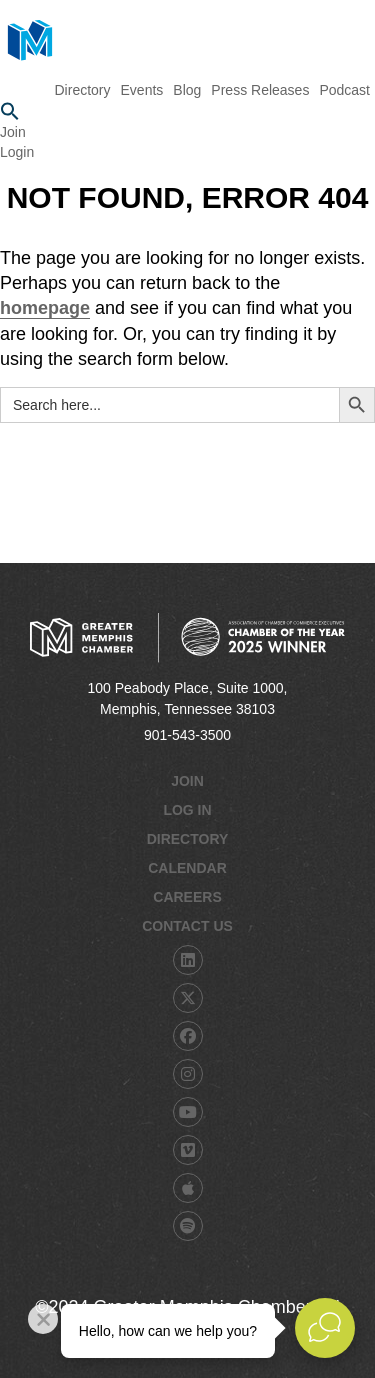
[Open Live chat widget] (325, 1328)
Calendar (187, 868)
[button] (187, 112)
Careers (187, 897)
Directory (188, 839)
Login (17, 152)
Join (13, 132)
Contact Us (187, 926)
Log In (187, 810)
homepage (45, 308)
